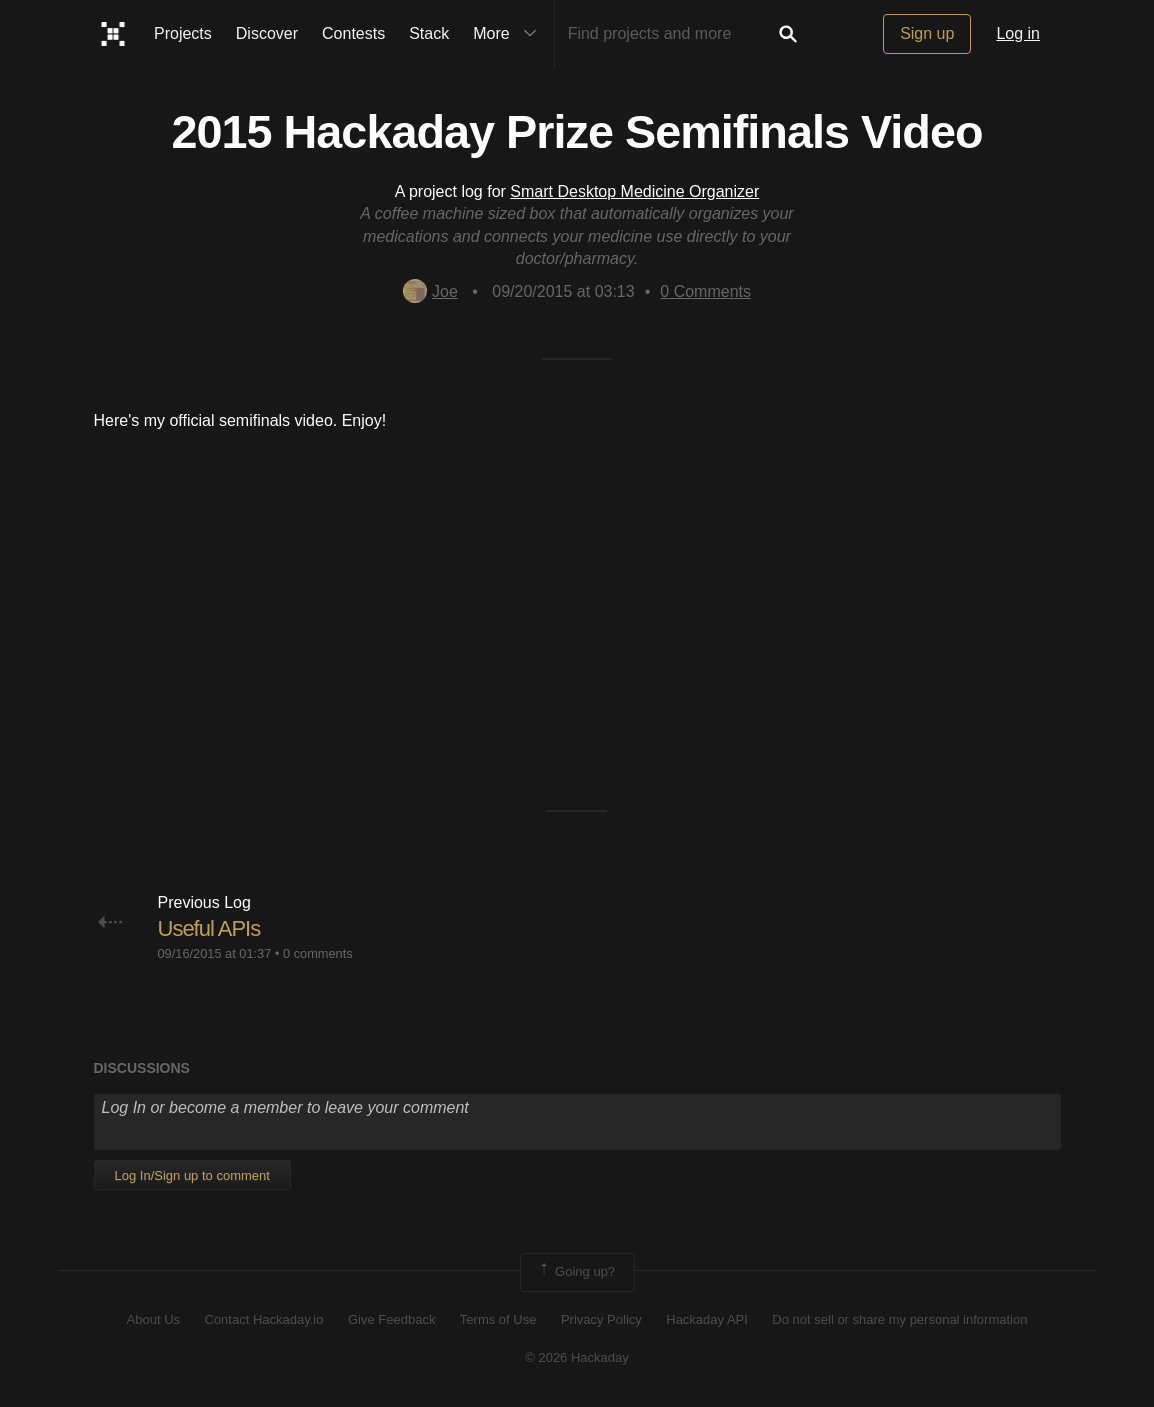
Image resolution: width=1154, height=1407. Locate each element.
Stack (429, 33)
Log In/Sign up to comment (192, 1175)
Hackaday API (707, 1319)
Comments (705, 291)
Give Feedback (391, 1319)
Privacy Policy (601, 1319)
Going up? (576, 1272)
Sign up (927, 33)
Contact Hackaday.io (264, 1319)
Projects (183, 33)
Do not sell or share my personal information (899, 1319)
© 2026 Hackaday (577, 1357)
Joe (430, 291)
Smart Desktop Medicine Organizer (634, 191)
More (509, 34)
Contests (353, 33)
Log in (1018, 33)
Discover (267, 33)
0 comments (318, 953)
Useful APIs (209, 928)
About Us (153, 1319)
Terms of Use (498, 1319)
